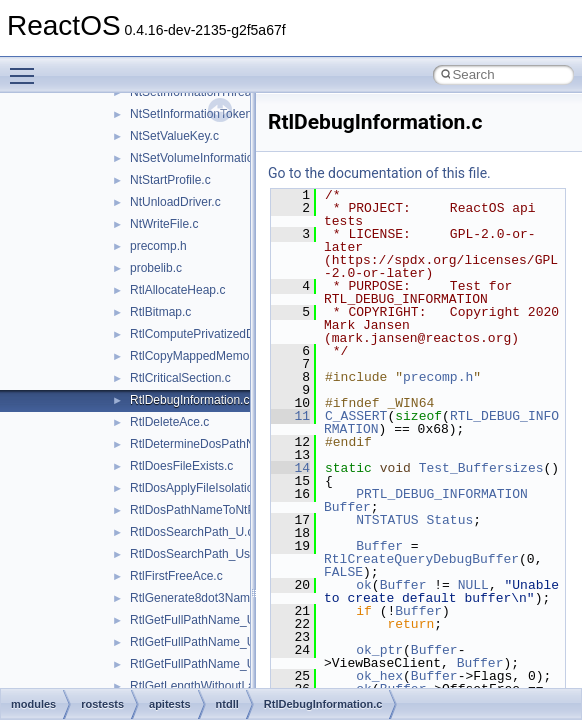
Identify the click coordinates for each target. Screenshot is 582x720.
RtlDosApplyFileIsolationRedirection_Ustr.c (244, 488)
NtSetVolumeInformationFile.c (209, 158)
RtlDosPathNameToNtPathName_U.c (229, 510)
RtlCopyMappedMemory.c (199, 356)
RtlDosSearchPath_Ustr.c (198, 554)
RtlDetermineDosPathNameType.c (221, 444)
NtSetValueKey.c (174, 136)
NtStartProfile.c (170, 180)
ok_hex (379, 676)
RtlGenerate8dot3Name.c (198, 598)
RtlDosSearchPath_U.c (191, 532)
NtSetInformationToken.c (195, 114)
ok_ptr (379, 650)
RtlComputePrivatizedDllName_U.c (223, 334)
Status (449, 520)
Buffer (347, 507)
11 (290, 416)
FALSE (343, 572)
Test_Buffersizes (481, 468)
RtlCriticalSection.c (180, 378)
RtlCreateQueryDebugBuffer (421, 559)
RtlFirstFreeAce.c (176, 576)
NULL (473, 585)
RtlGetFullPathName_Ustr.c (203, 642)
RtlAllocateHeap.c (177, 290)
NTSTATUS (387, 520)
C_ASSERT (356, 416)
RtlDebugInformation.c (189, 400)
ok (364, 585)
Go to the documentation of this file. (379, 173)
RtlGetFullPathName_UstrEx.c (211, 664)
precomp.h (158, 246)
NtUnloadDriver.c (175, 202)
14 (290, 468)
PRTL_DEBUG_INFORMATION (442, 494)
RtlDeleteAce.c (169, 422)
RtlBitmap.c (160, 312)
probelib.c (156, 268)
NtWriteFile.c (164, 224)
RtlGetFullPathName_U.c (197, 620)
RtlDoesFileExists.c (181, 466)
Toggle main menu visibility (27, 67)
